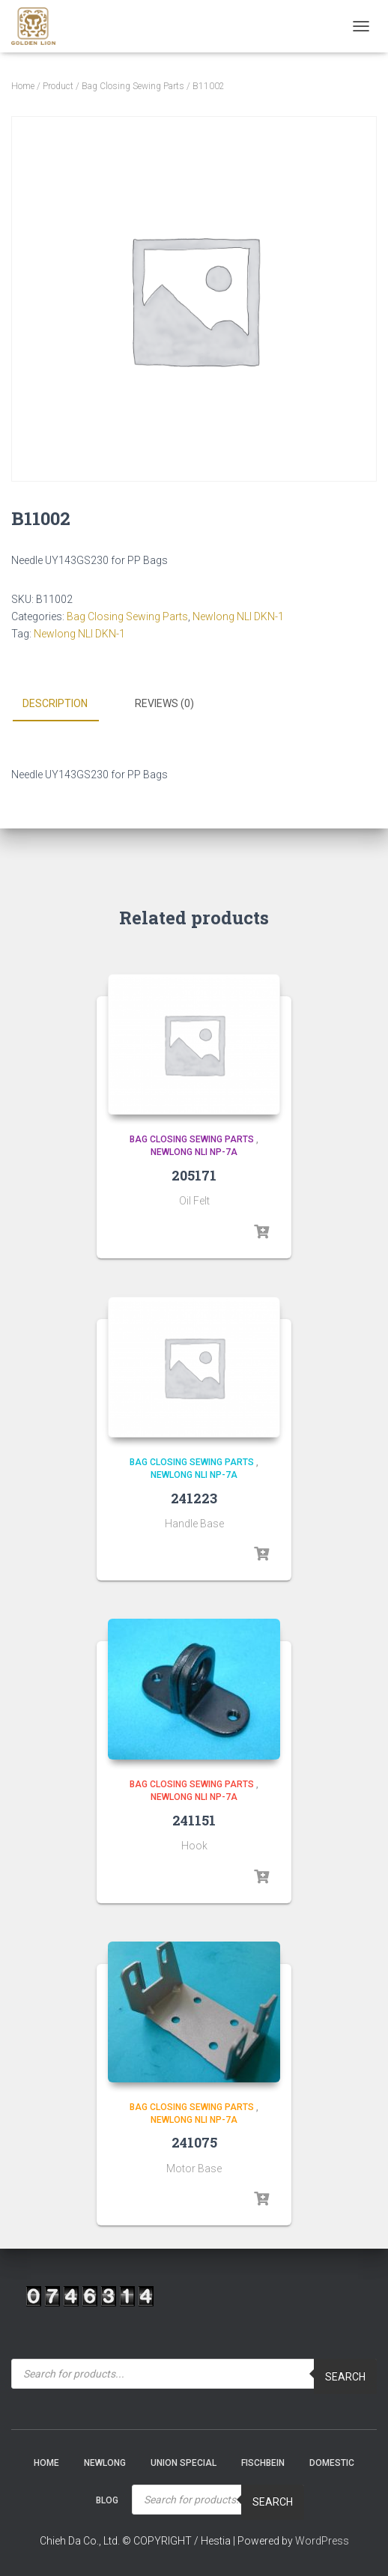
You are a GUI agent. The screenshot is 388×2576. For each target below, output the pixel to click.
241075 (194, 2142)
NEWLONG (105, 2463)
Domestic (331, 2463)
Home (22, 86)
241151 (194, 1820)
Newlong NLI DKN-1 (238, 616)
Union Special (183, 2463)
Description (55, 703)
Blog (107, 2500)
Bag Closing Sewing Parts (133, 86)
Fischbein (263, 2463)
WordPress (322, 2541)
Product (58, 86)
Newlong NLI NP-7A (194, 1152)
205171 (194, 1175)
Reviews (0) (164, 703)
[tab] (66, 704)
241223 (194, 1498)
